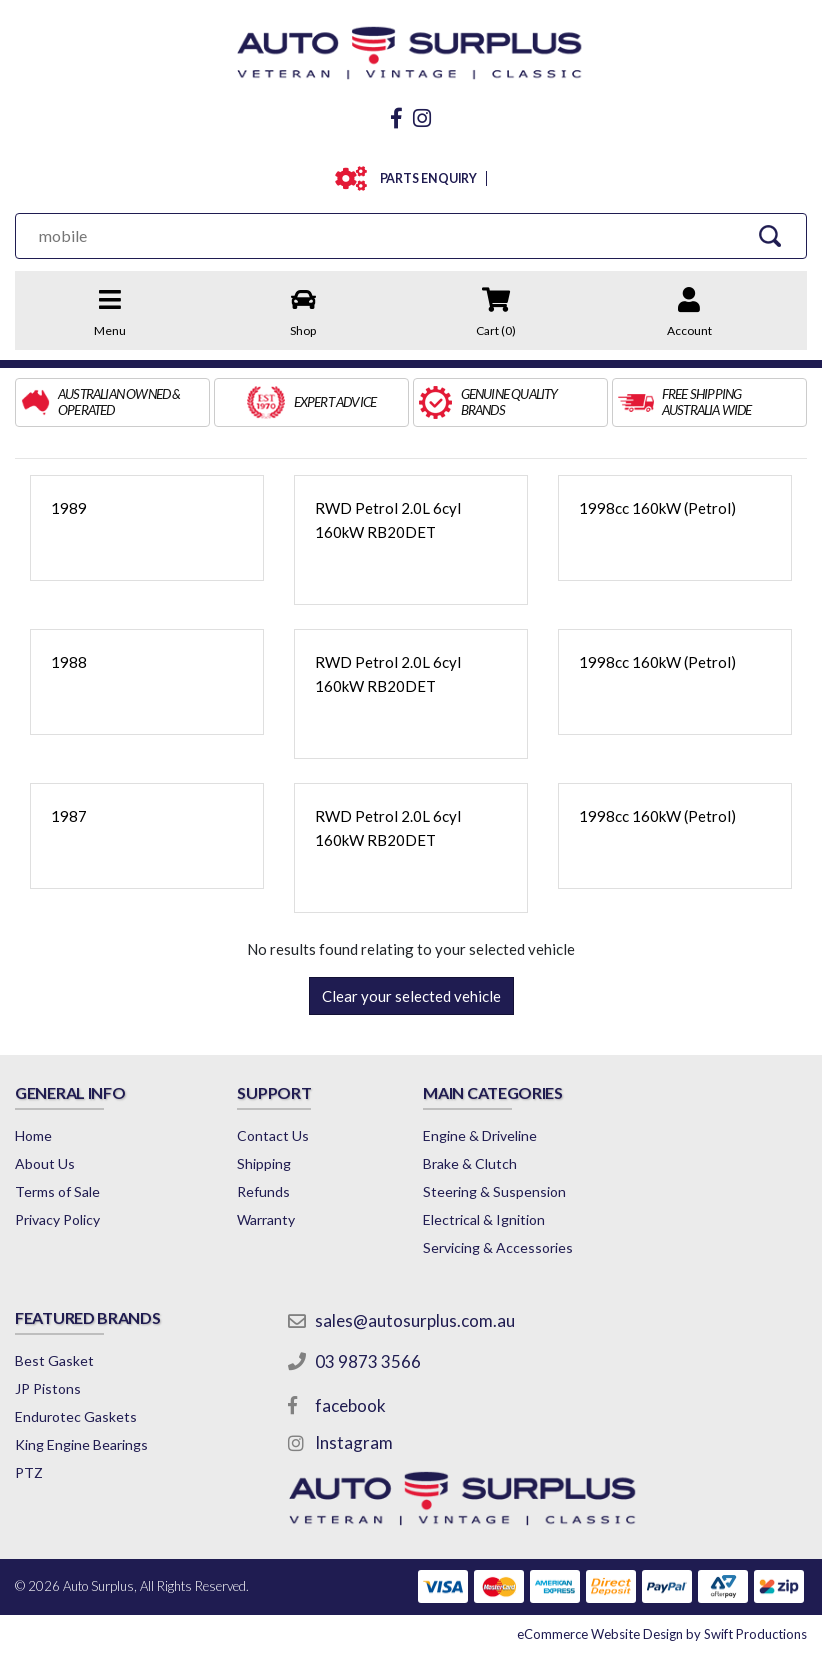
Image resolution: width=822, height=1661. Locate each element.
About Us (45, 1163)
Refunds (263, 1191)
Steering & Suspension (494, 1191)
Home (33, 1135)
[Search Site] (770, 235)
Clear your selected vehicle (411, 996)
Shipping (264, 1163)
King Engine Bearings (81, 1444)
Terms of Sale (57, 1191)
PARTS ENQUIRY (424, 178)
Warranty (266, 1219)
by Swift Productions (662, 1634)
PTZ (29, 1472)
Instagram (354, 1442)
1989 (69, 508)
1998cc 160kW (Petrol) (657, 508)
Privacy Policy (57, 1219)
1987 (69, 816)
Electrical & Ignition (484, 1219)
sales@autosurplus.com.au (415, 1320)
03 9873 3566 (368, 1361)
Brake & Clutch (470, 1163)
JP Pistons (48, 1388)
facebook (350, 1405)
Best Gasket (54, 1360)
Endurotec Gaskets (76, 1416)
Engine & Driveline (480, 1135)
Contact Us (273, 1135)
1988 (69, 662)
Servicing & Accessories (498, 1247)
